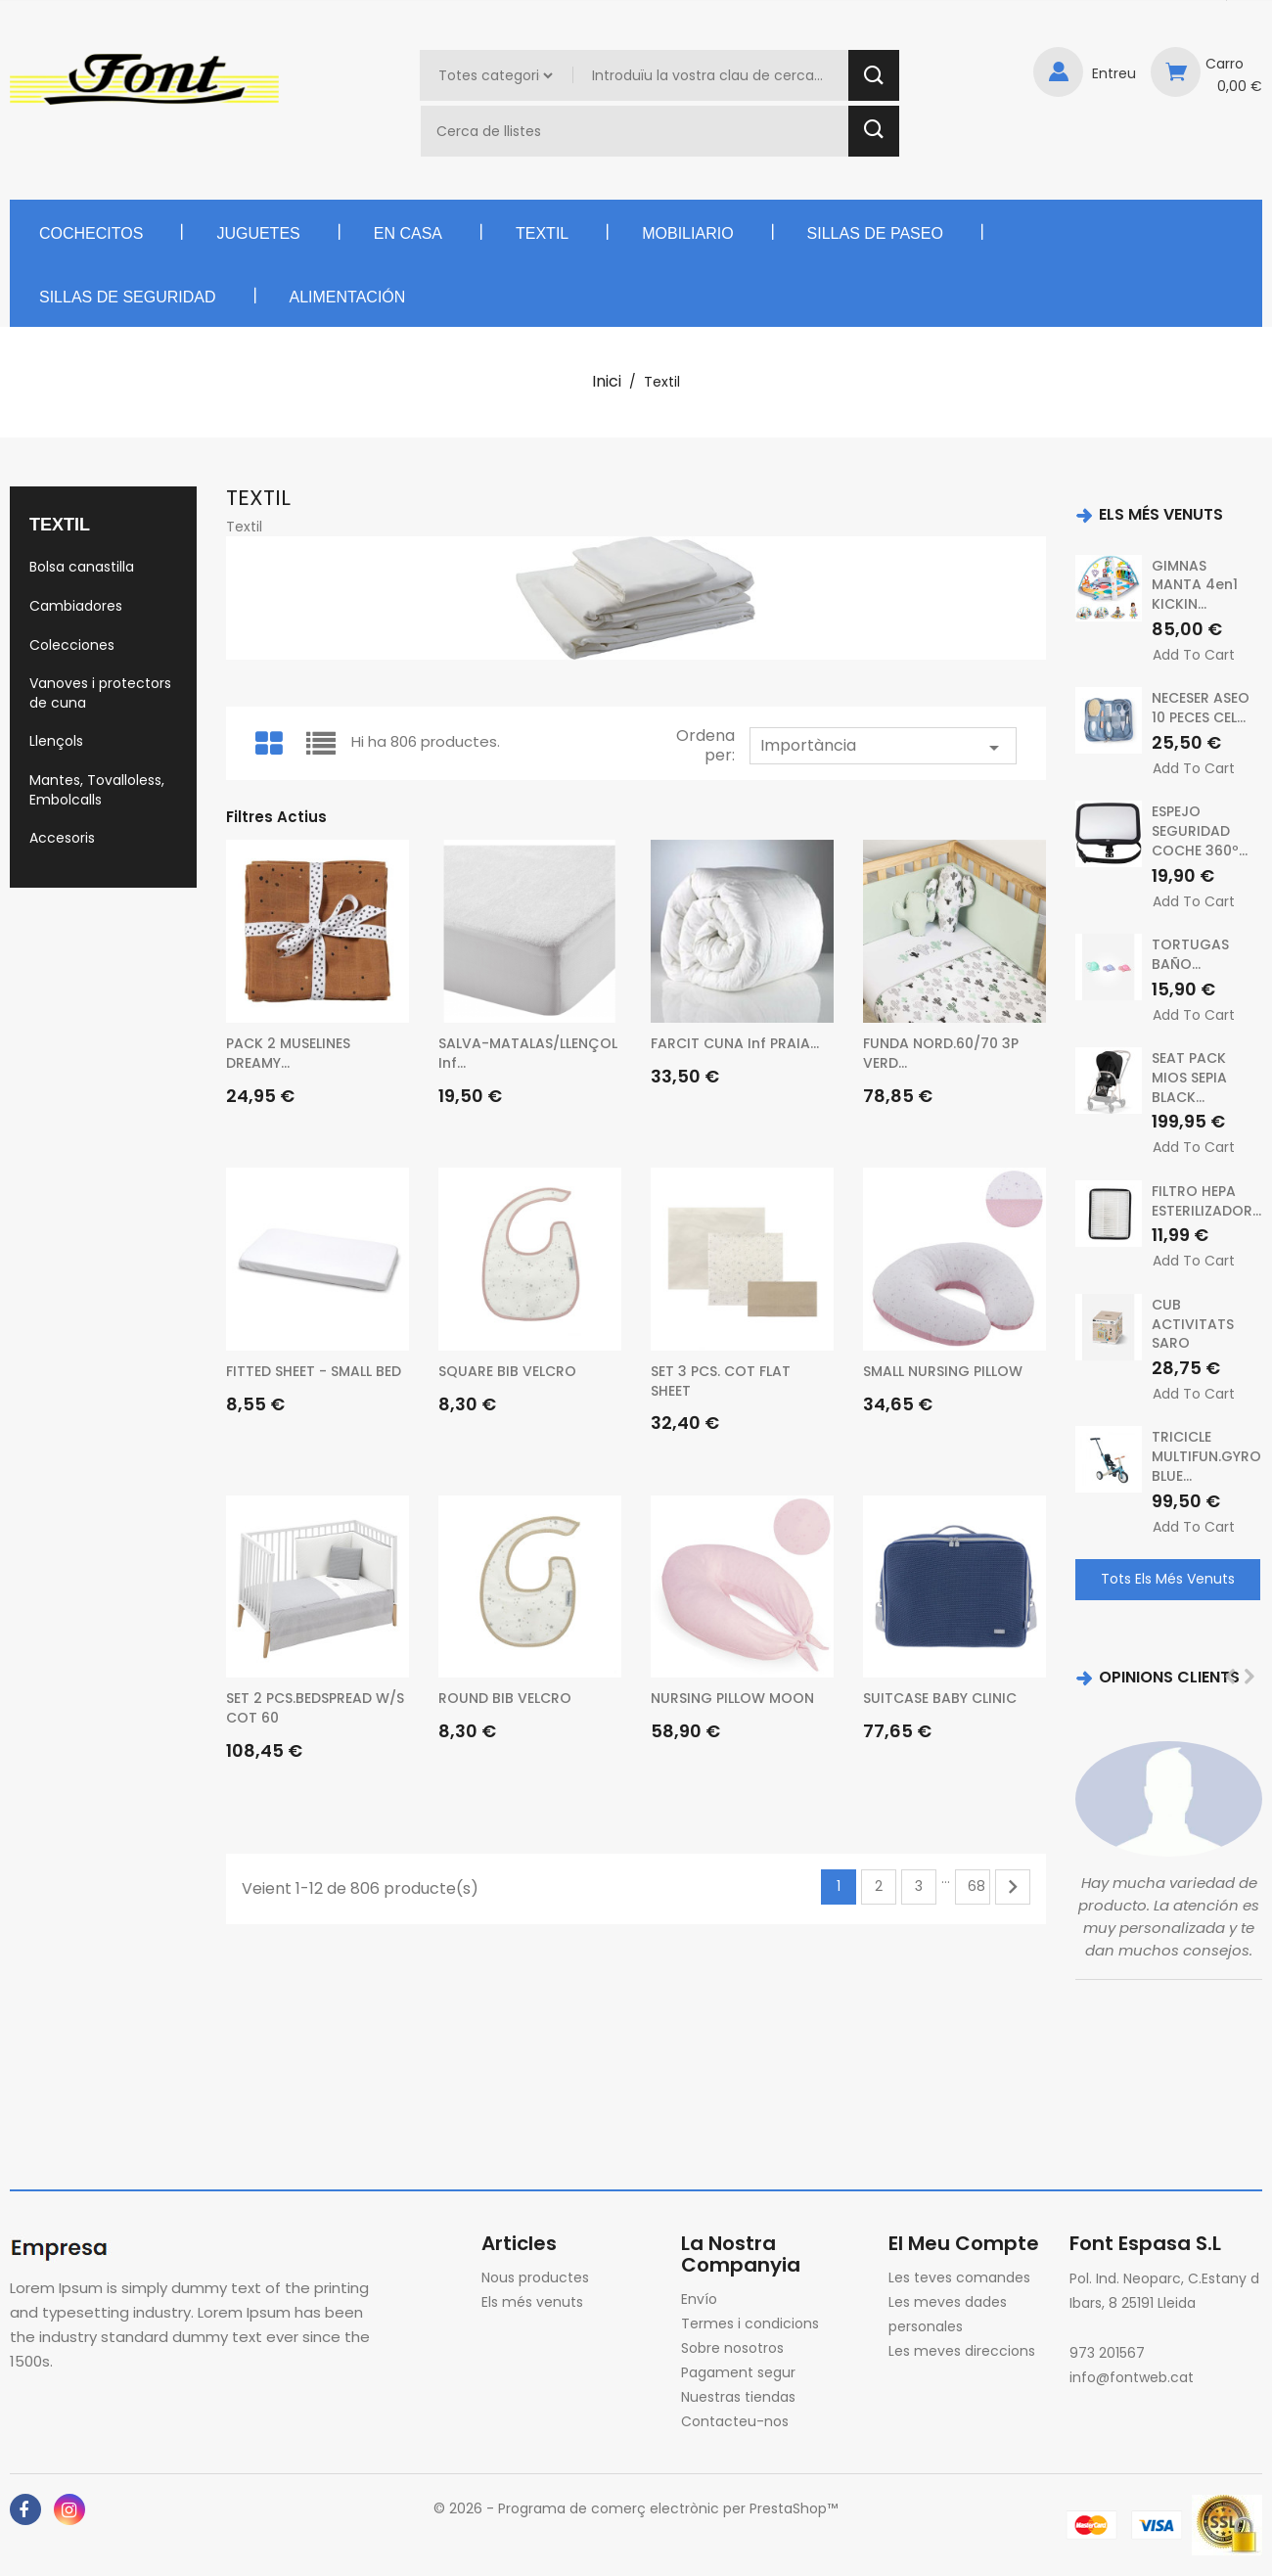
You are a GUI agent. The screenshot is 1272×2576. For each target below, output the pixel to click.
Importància (883, 746)
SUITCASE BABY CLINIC (940, 1698)
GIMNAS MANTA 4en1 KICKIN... (1195, 585)
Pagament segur (738, 2372)
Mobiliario (687, 233)
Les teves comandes (959, 2277)
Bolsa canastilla (81, 566)
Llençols (56, 741)
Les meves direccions (961, 2351)
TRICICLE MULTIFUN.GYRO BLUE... (1206, 1456)
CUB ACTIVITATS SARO (1193, 1324)
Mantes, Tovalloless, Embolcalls (96, 789)
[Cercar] (637, 131)
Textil (542, 233)
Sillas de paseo (875, 233)
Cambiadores (75, 606)
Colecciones (71, 645)
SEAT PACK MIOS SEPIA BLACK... (1189, 1077)
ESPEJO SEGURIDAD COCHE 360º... (1200, 831)
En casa (408, 233)
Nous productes (535, 2277)
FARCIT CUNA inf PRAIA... (735, 1043)
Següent (1012, 1887)
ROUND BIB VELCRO (504, 1698)
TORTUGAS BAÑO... (1190, 954)
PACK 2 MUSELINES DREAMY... (288, 1053)
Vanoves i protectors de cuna (100, 693)
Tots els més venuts (1168, 1578)
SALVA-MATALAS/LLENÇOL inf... (527, 1053)
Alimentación (348, 297)
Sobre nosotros (732, 2348)
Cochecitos (91, 233)
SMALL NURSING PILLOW (942, 1371)
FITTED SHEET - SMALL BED (313, 1371)
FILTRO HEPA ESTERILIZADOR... (1206, 1200)
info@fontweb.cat (1131, 2377)
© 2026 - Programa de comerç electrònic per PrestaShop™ (635, 2508)
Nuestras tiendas (738, 2397)
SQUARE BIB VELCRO (507, 1371)
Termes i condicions (750, 2323)
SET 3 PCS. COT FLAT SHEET (721, 1381)
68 (976, 1886)
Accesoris (62, 838)
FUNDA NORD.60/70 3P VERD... (941, 1053)
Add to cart (1194, 655)
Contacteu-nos (735, 2421)
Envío (699, 2299)
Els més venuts (532, 2302)
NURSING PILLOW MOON (732, 1698)
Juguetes (257, 233)
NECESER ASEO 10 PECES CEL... (1200, 707)
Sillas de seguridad (127, 297)
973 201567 (1107, 2353)
